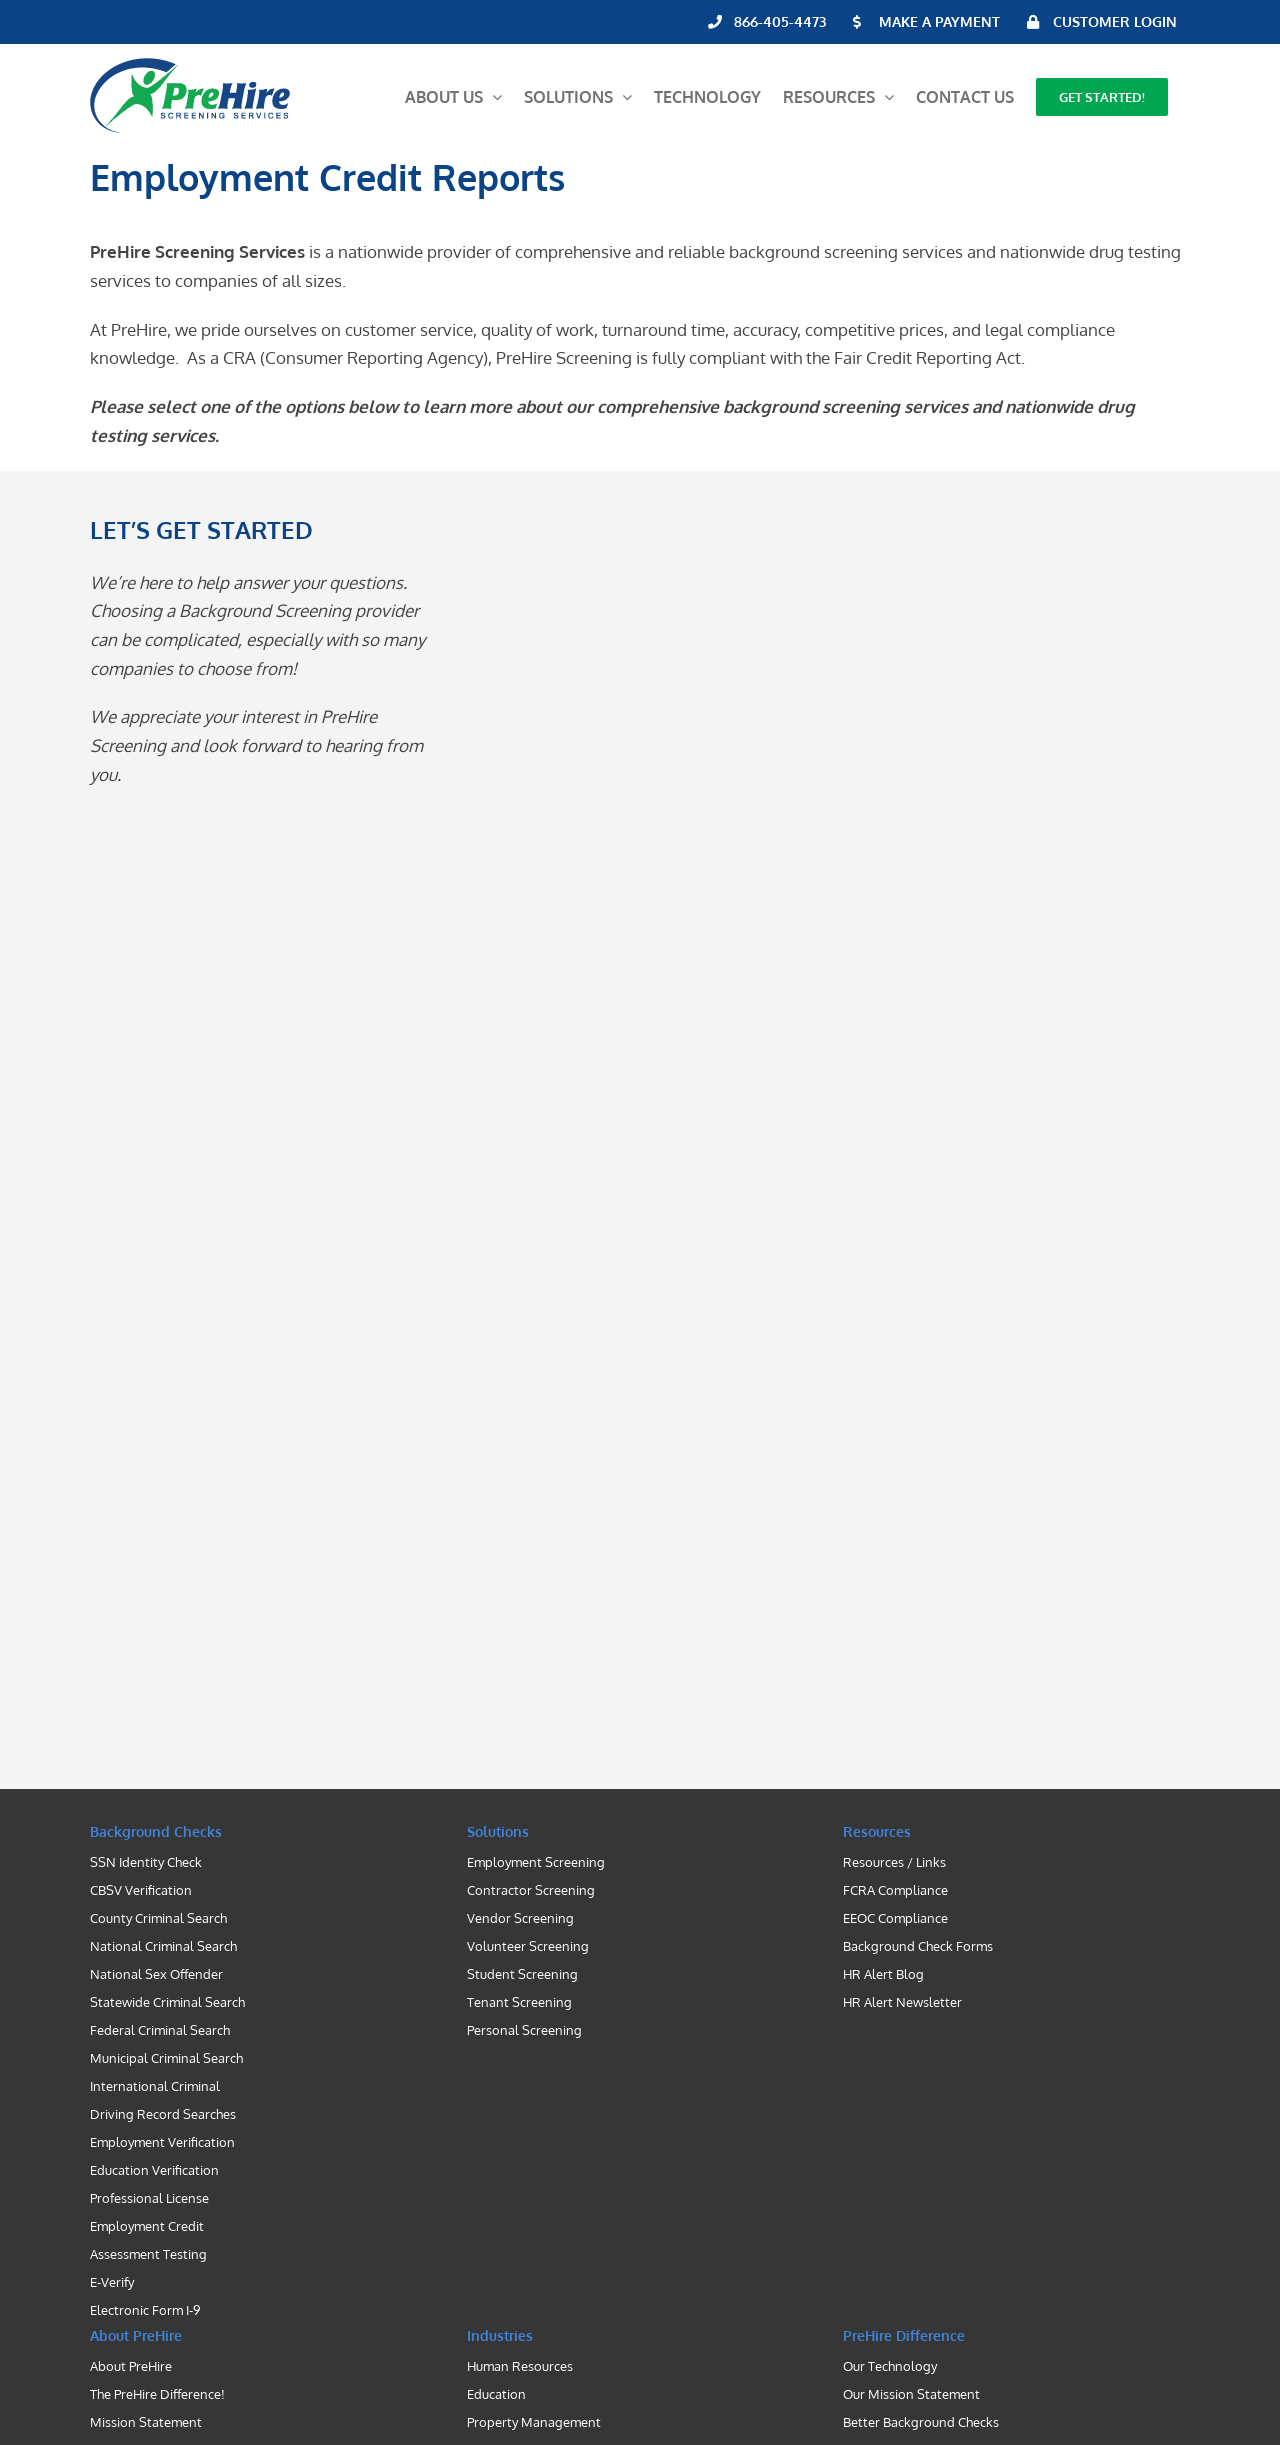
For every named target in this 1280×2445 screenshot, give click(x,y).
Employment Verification (162, 2142)
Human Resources (520, 2366)
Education (496, 2394)
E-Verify (112, 2282)
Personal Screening (524, 2030)
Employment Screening (536, 1862)
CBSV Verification (141, 1890)
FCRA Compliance (895, 1890)
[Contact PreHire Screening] (794, 1136)
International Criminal (155, 2086)
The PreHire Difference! (157, 2394)
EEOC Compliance (895, 1918)
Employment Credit (147, 2226)
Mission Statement (146, 2422)
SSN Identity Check (146, 1862)
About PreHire (131, 2366)
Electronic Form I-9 (145, 2310)
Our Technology (890, 2366)
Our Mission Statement (911, 2394)
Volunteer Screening (528, 1946)
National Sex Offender (156, 1974)
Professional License (149, 2198)
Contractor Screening (531, 1890)
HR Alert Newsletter (902, 2002)
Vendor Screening (520, 1918)
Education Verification (154, 2170)
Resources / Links (894, 1862)
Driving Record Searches (163, 2114)
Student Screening (522, 1974)
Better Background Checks (921, 2422)
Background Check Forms (918, 1946)
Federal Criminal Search (160, 2030)
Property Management (534, 2422)
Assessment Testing (148, 2254)
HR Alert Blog (883, 1974)
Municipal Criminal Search (166, 2058)
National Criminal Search (163, 1946)
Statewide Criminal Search (167, 2002)
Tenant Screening (519, 2002)
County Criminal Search (158, 1918)
